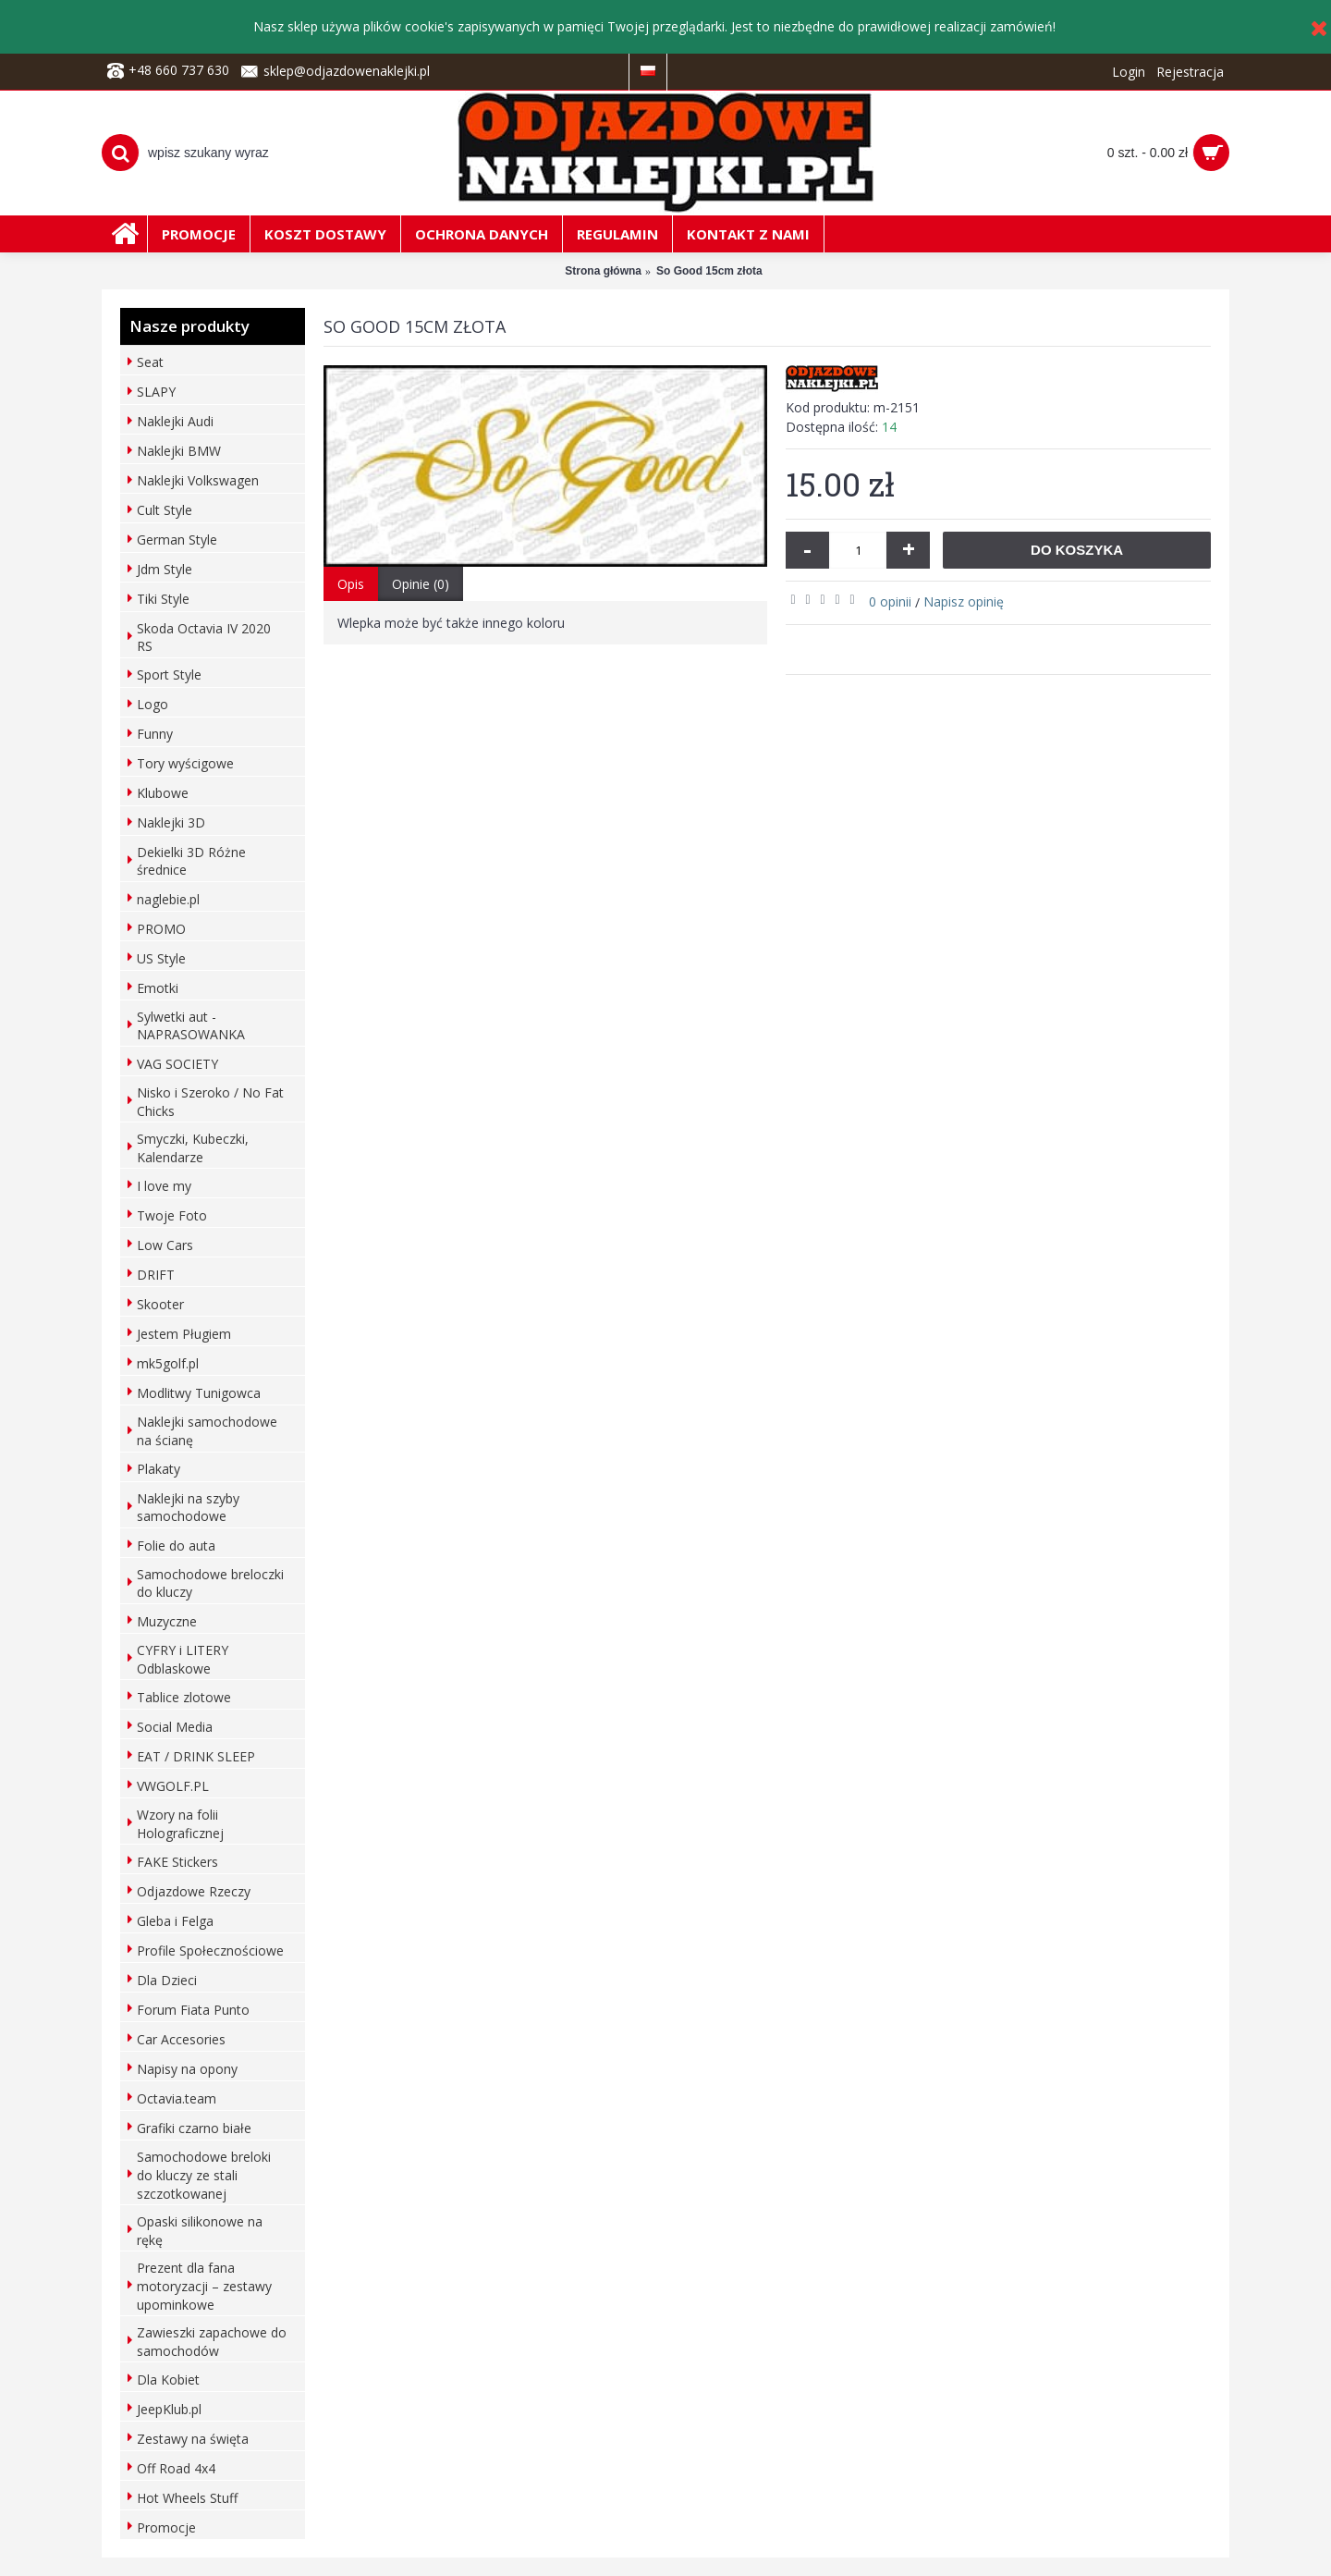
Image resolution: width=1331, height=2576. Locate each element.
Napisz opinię (963, 601)
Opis (350, 584)
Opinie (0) (420, 584)
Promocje (166, 2527)
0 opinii (890, 601)
